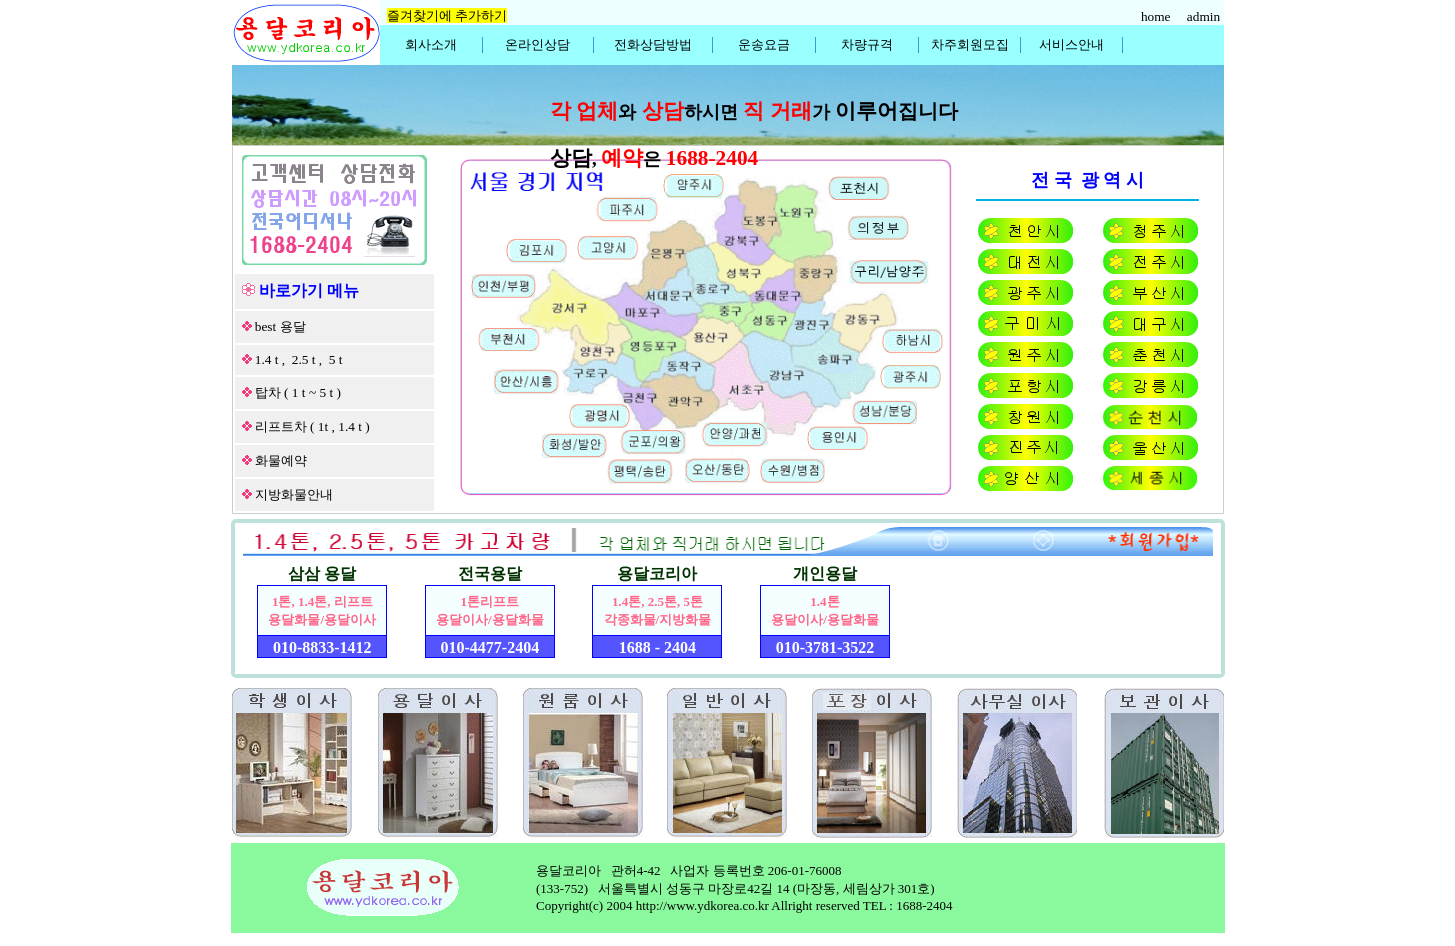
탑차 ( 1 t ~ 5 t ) (298, 392)
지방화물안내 (294, 494)
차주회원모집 (970, 44)
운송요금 (764, 44)
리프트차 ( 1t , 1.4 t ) (312, 426)
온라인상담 (537, 44)
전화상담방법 (653, 44)
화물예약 (281, 460)
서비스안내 (1071, 44)
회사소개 (431, 44)
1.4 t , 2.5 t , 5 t (299, 359)
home (1157, 16)
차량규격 (867, 44)
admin (1205, 16)
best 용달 (280, 326)
